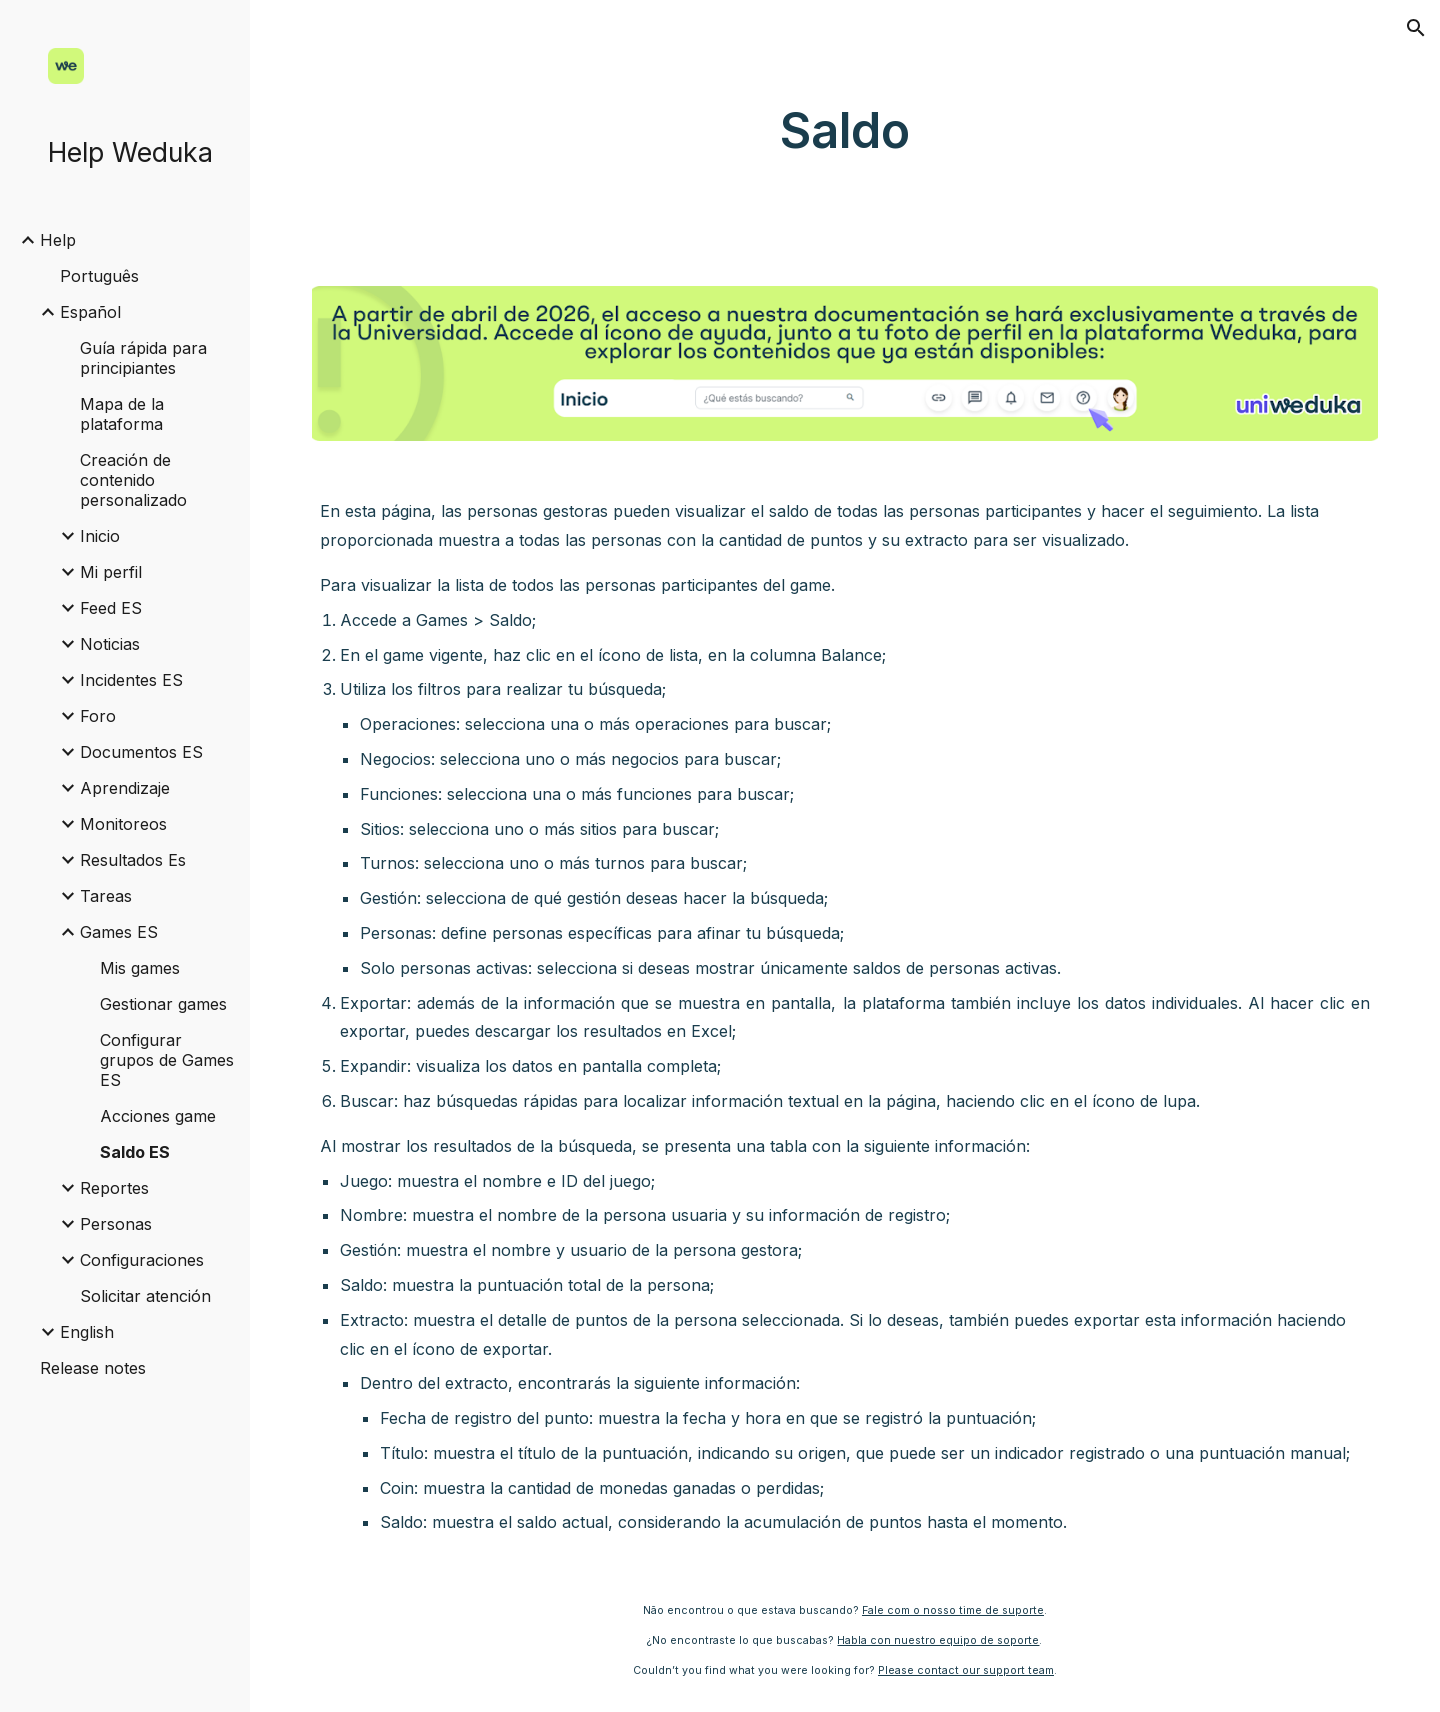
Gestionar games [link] (163, 1004)
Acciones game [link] (158, 1116)
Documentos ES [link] (141, 752)
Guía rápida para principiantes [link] (143, 358)
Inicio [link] (100, 536)
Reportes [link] (114, 1188)
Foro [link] (98, 716)
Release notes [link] (93, 1368)
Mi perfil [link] (111, 572)
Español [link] (90, 312)
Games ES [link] (119, 932)
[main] (845, 131)
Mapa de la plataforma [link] (122, 414)
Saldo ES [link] (135, 1152)
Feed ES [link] (111, 608)
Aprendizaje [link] (125, 788)
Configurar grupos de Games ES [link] (167, 1060)
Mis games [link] (140, 968)
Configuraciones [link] (142, 1260)
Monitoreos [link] (123, 824)
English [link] (87, 1332)
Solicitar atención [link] (145, 1296)
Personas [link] (116, 1224)
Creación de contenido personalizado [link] (133, 480)
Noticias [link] (110, 644)
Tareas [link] (106, 896)
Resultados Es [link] (133, 860)
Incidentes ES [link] (131, 680)
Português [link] (99, 276)
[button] (1416, 28)
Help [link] (58, 240)
